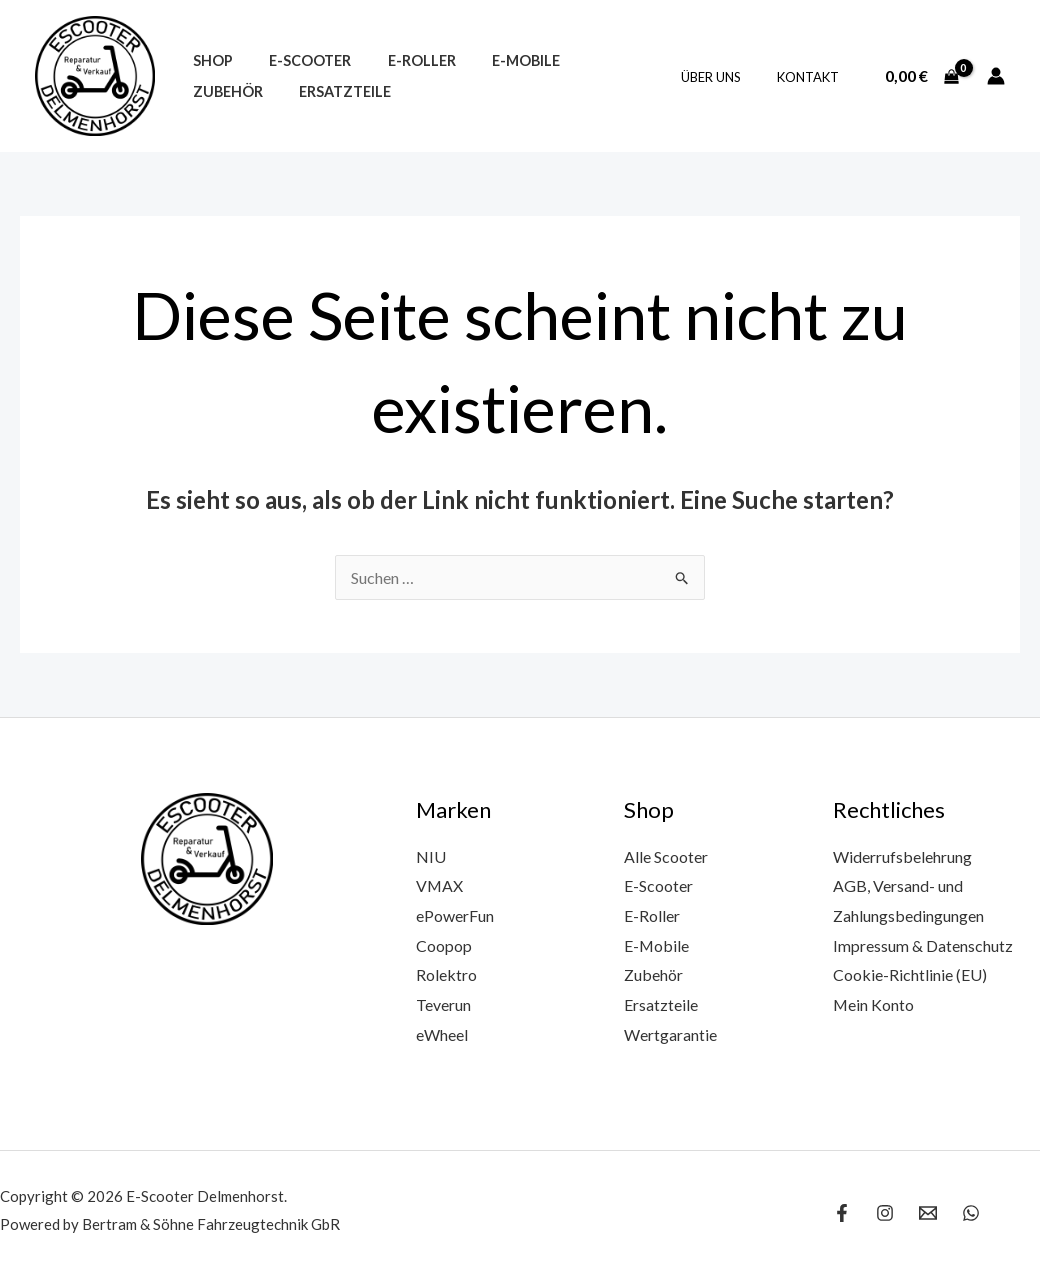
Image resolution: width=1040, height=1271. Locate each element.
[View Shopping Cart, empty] (921, 76)
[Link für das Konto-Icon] (996, 76)
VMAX (440, 885)
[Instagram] (885, 1213)
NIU (431, 856)
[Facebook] (842, 1213)
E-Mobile (500, 60)
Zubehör (598, 60)
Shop (209, 60)
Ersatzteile (235, 91)
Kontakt (812, 77)
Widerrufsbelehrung (902, 856)
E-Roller (403, 60)
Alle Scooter (666, 856)
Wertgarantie (670, 1034)
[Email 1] (928, 1213)
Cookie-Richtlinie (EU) (910, 974)
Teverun (443, 1004)
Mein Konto (874, 1004)
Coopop (444, 945)
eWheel (442, 1034)
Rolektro (446, 974)
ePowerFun (455, 915)
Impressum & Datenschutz (923, 945)
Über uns (725, 77)
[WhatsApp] (971, 1213)
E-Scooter (299, 60)
